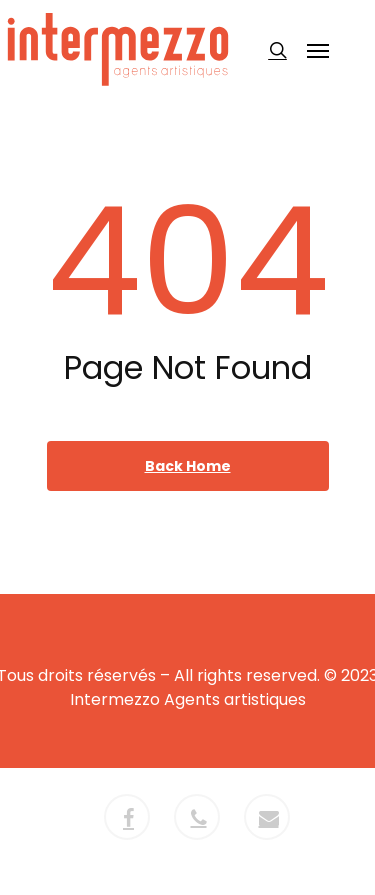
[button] (318, 50)
